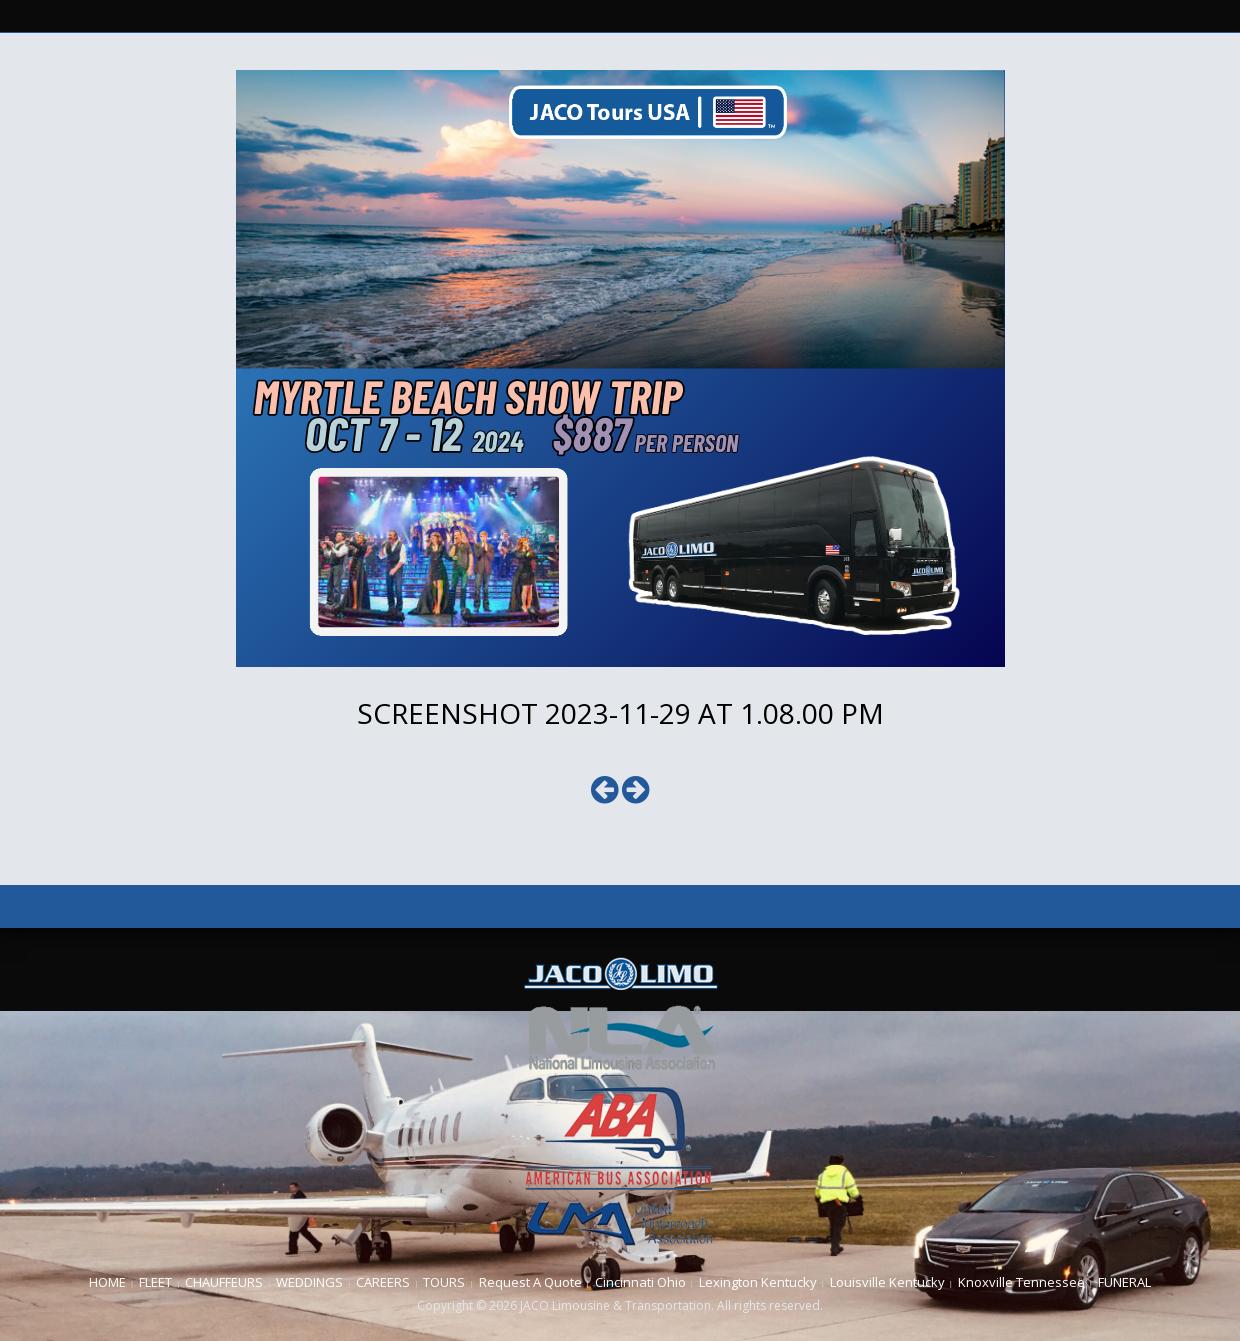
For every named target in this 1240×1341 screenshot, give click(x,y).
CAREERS (383, 1282)
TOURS (444, 1282)
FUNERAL (1124, 1282)
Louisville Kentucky (887, 1282)
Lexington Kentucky (758, 1282)
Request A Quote (530, 1282)
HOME (107, 1282)
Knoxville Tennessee (1021, 1282)
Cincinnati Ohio (640, 1282)
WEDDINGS (309, 1282)
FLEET (155, 1282)
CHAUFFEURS (224, 1282)
